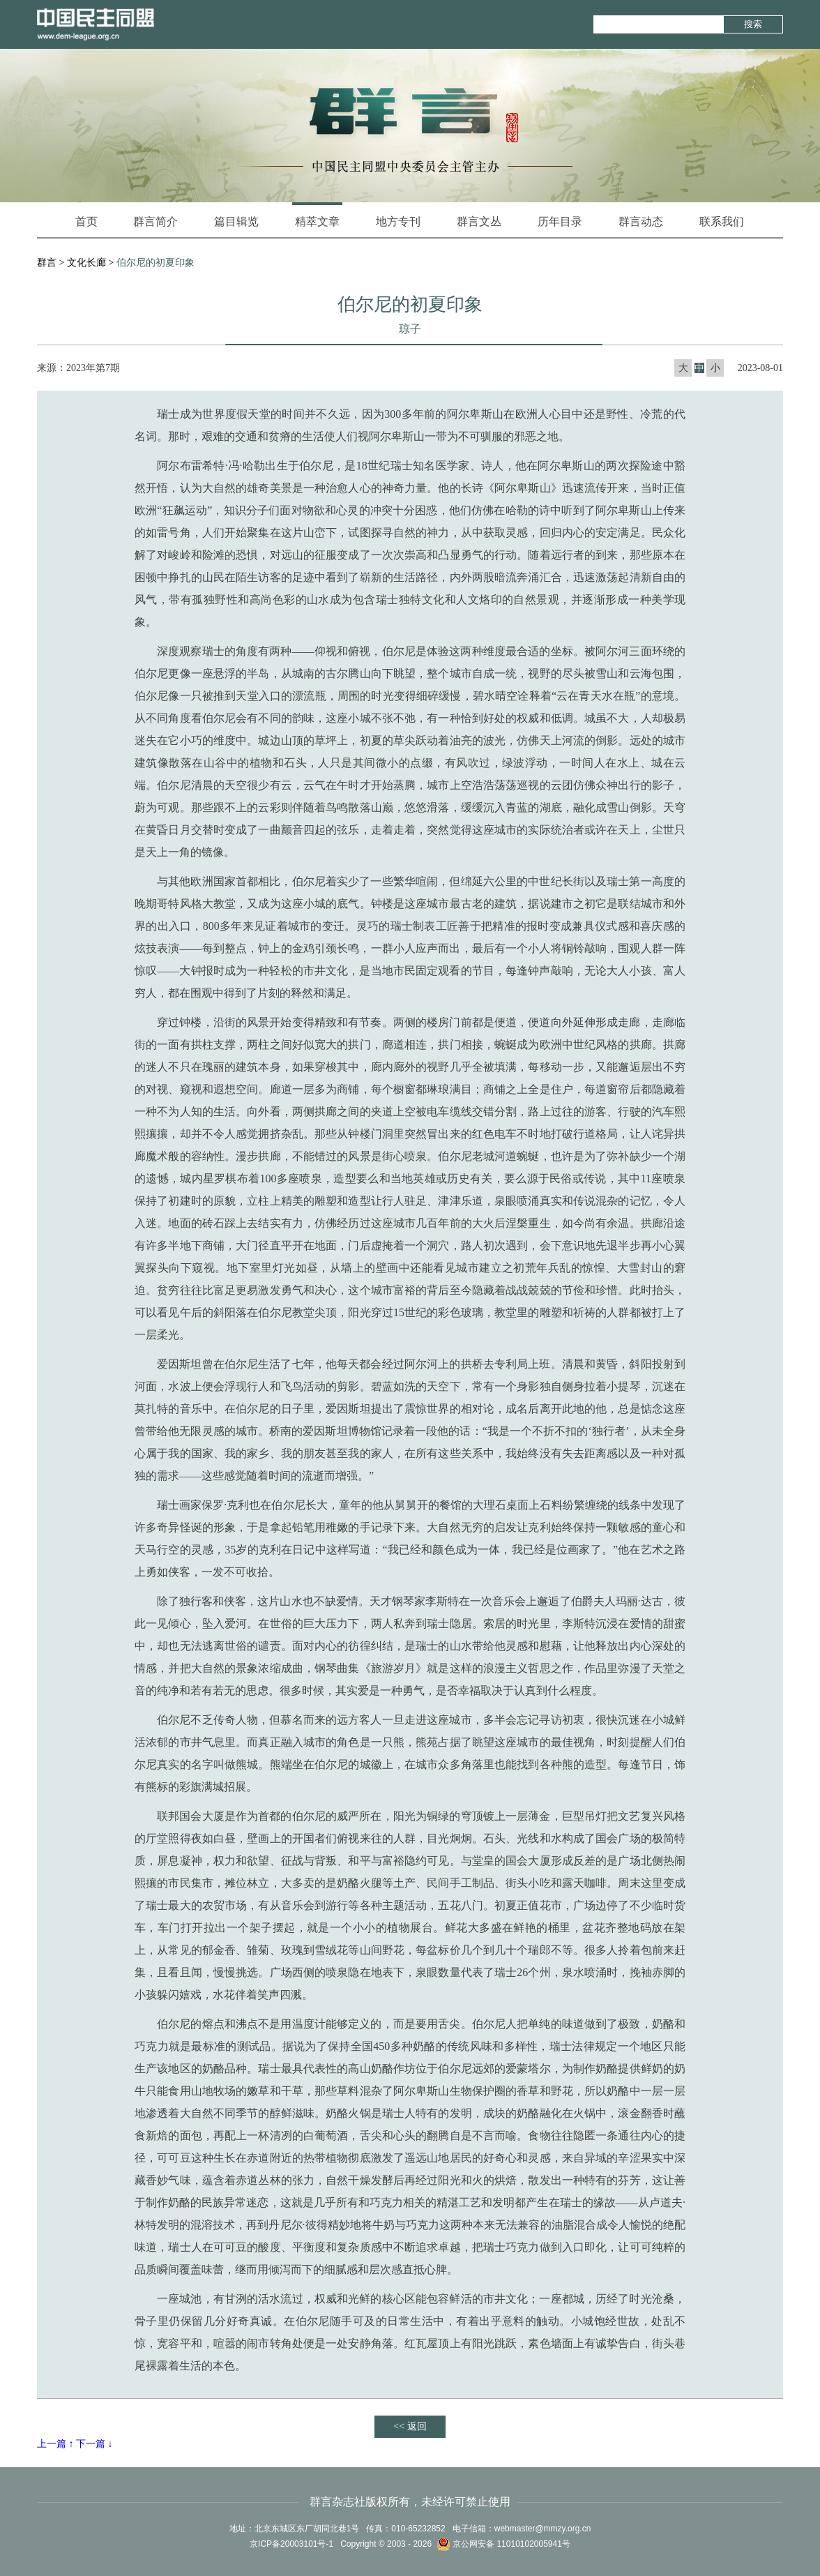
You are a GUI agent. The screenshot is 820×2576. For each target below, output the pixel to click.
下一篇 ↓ (94, 2444)
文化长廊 (86, 262)
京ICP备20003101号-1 (291, 2544)
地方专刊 (398, 221)
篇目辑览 (236, 221)
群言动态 (640, 221)
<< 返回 (409, 2426)
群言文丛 (479, 221)
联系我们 (721, 221)
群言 (46, 262)
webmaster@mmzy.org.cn (542, 2528)
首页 (86, 221)
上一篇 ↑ (55, 2444)
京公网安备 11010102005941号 (503, 2544)
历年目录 (560, 221)
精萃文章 (317, 214)
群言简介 (155, 221)
